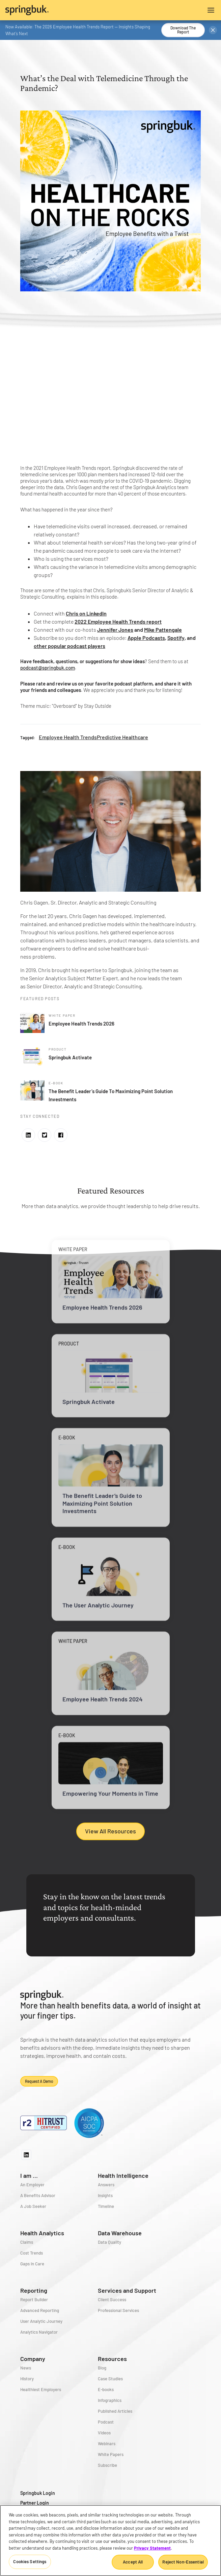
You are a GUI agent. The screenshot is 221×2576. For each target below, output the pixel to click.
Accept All (133, 2562)
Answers (106, 2184)
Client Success (112, 2299)
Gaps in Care (32, 2263)
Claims (26, 2242)
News (25, 2367)
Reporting (33, 2290)
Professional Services (118, 2310)
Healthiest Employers (40, 2389)
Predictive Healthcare (122, 737)
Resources (112, 2358)
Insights (105, 2195)
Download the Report (183, 29)
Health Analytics (42, 2233)
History (27, 2378)
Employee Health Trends (68, 737)
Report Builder (34, 2299)
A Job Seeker (33, 2206)
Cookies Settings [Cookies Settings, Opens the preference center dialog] (29, 2561)
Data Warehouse (120, 2233)
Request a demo (39, 2081)
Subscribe (107, 2465)
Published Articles (115, 2411)
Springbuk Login (37, 2493)
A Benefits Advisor (37, 2195)
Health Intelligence (123, 2175)
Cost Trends (31, 2253)
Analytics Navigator (39, 2332)
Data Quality (109, 2242)
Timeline (106, 2206)
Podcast (106, 2422)
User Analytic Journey (41, 2321)
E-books (106, 2389)
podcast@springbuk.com (47, 668)
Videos (104, 2432)
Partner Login (34, 2503)
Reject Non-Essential (183, 2562)
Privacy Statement (152, 2548)
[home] (58, 10)
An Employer (32, 2184)
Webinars (106, 2443)
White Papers (110, 2454)
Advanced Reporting (39, 2310)
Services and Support (127, 2290)
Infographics (109, 2400)
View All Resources (110, 1831)
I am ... (29, 2175)
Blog (102, 2367)
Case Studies (110, 2378)
